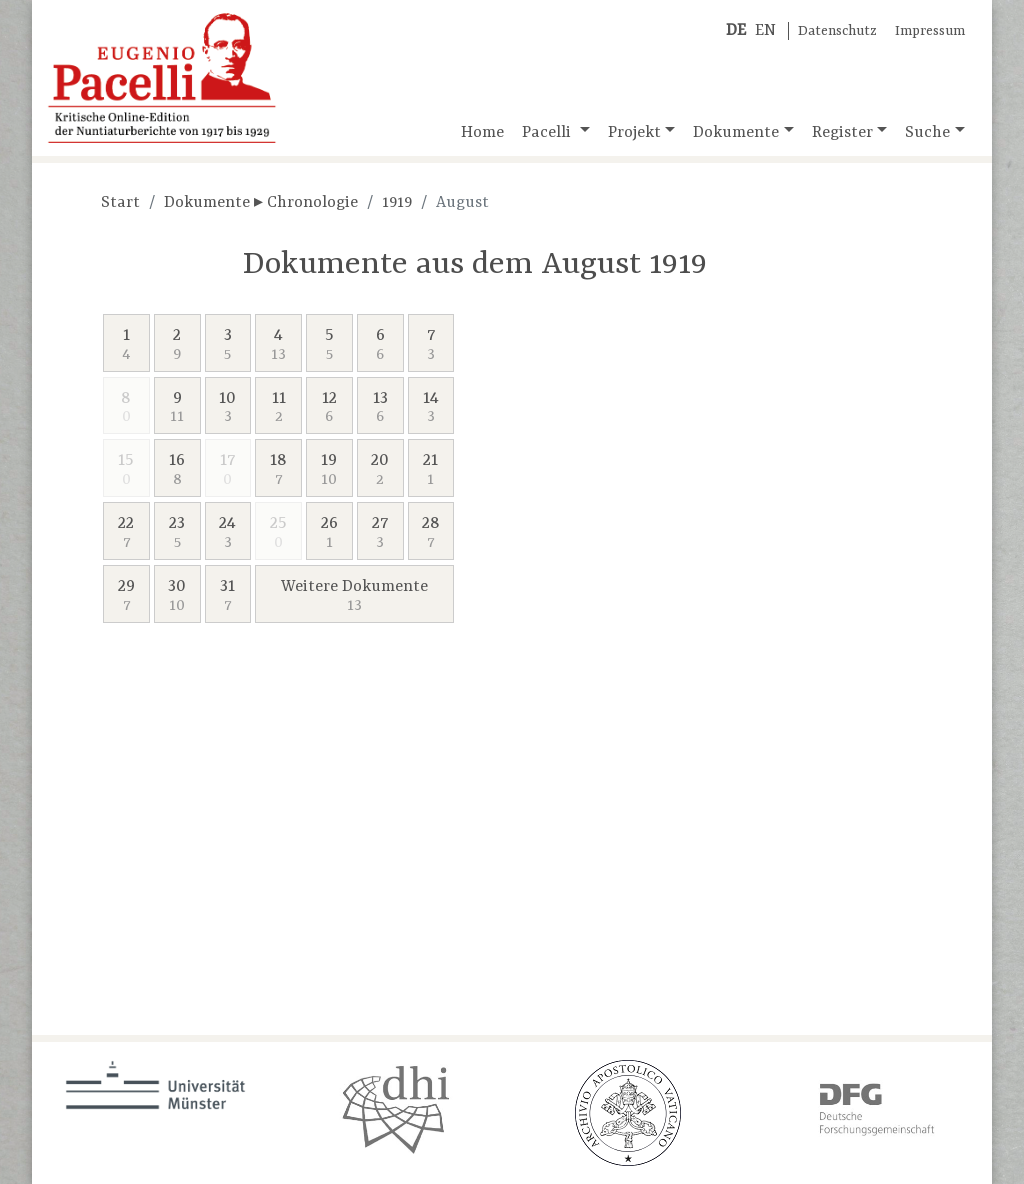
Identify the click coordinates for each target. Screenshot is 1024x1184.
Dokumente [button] (736, 133)
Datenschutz (837, 31)
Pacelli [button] (548, 133)
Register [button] (842, 133)
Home (482, 133)
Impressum (930, 31)
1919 (397, 203)
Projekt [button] (634, 133)
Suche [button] (927, 133)
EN (765, 31)
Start (120, 203)
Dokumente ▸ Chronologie (261, 203)
